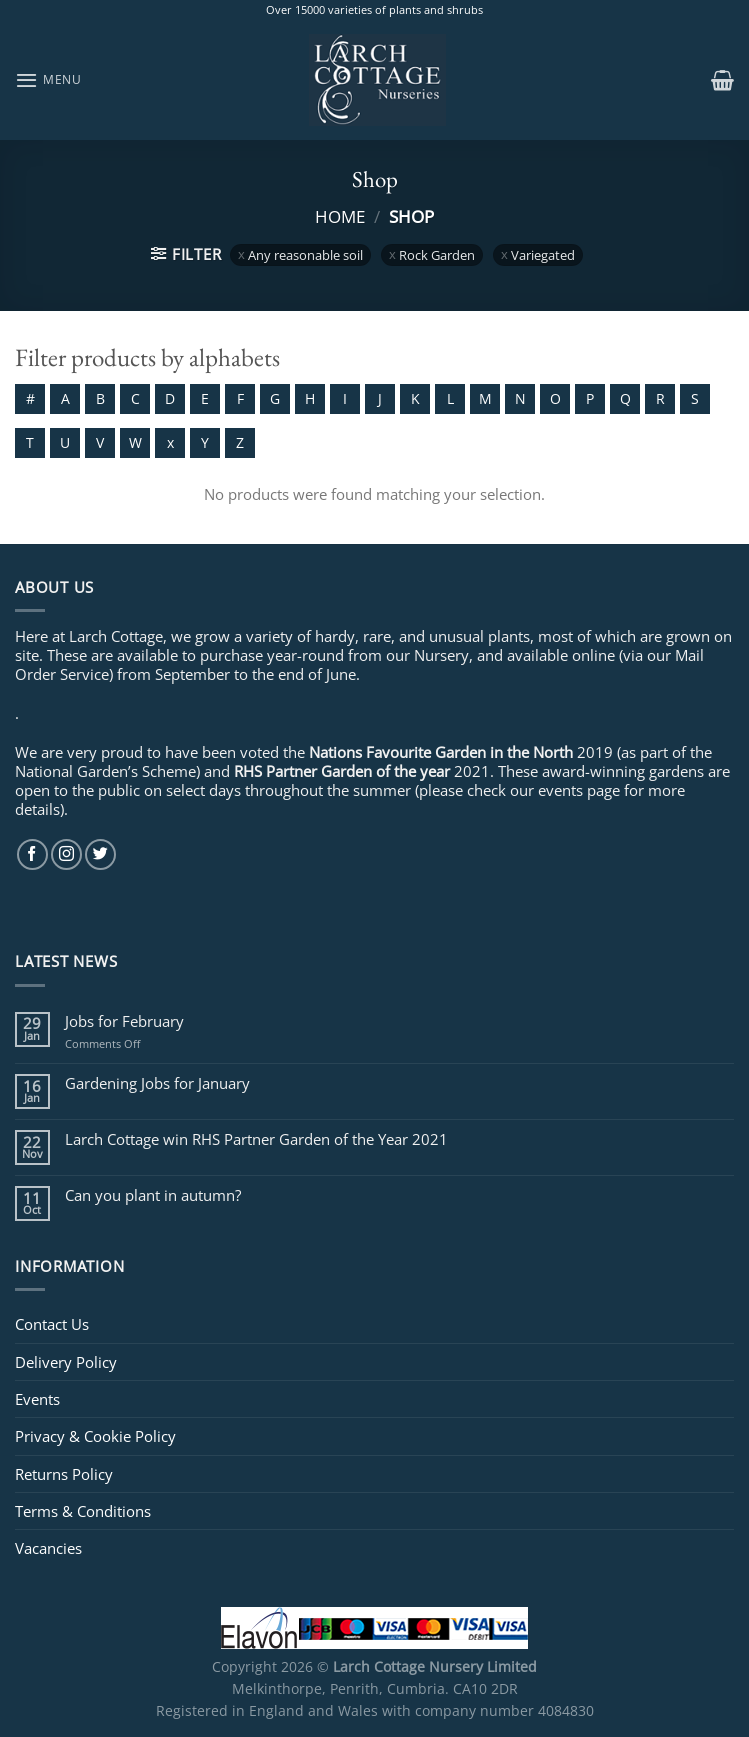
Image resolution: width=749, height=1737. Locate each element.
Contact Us (52, 1324)
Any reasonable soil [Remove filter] (305, 255)
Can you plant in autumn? (153, 1195)
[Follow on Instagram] (66, 854)
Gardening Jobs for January (157, 1083)
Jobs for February (124, 1021)
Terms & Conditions (83, 1511)
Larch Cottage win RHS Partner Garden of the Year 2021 (256, 1139)
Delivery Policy (66, 1362)
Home (340, 216)
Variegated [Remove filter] (543, 255)
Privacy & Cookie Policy (95, 1436)
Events (37, 1399)
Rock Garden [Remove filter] (437, 255)
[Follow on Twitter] (100, 854)
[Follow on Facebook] (32, 854)
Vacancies (48, 1548)
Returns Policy (64, 1474)
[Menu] (48, 80)
